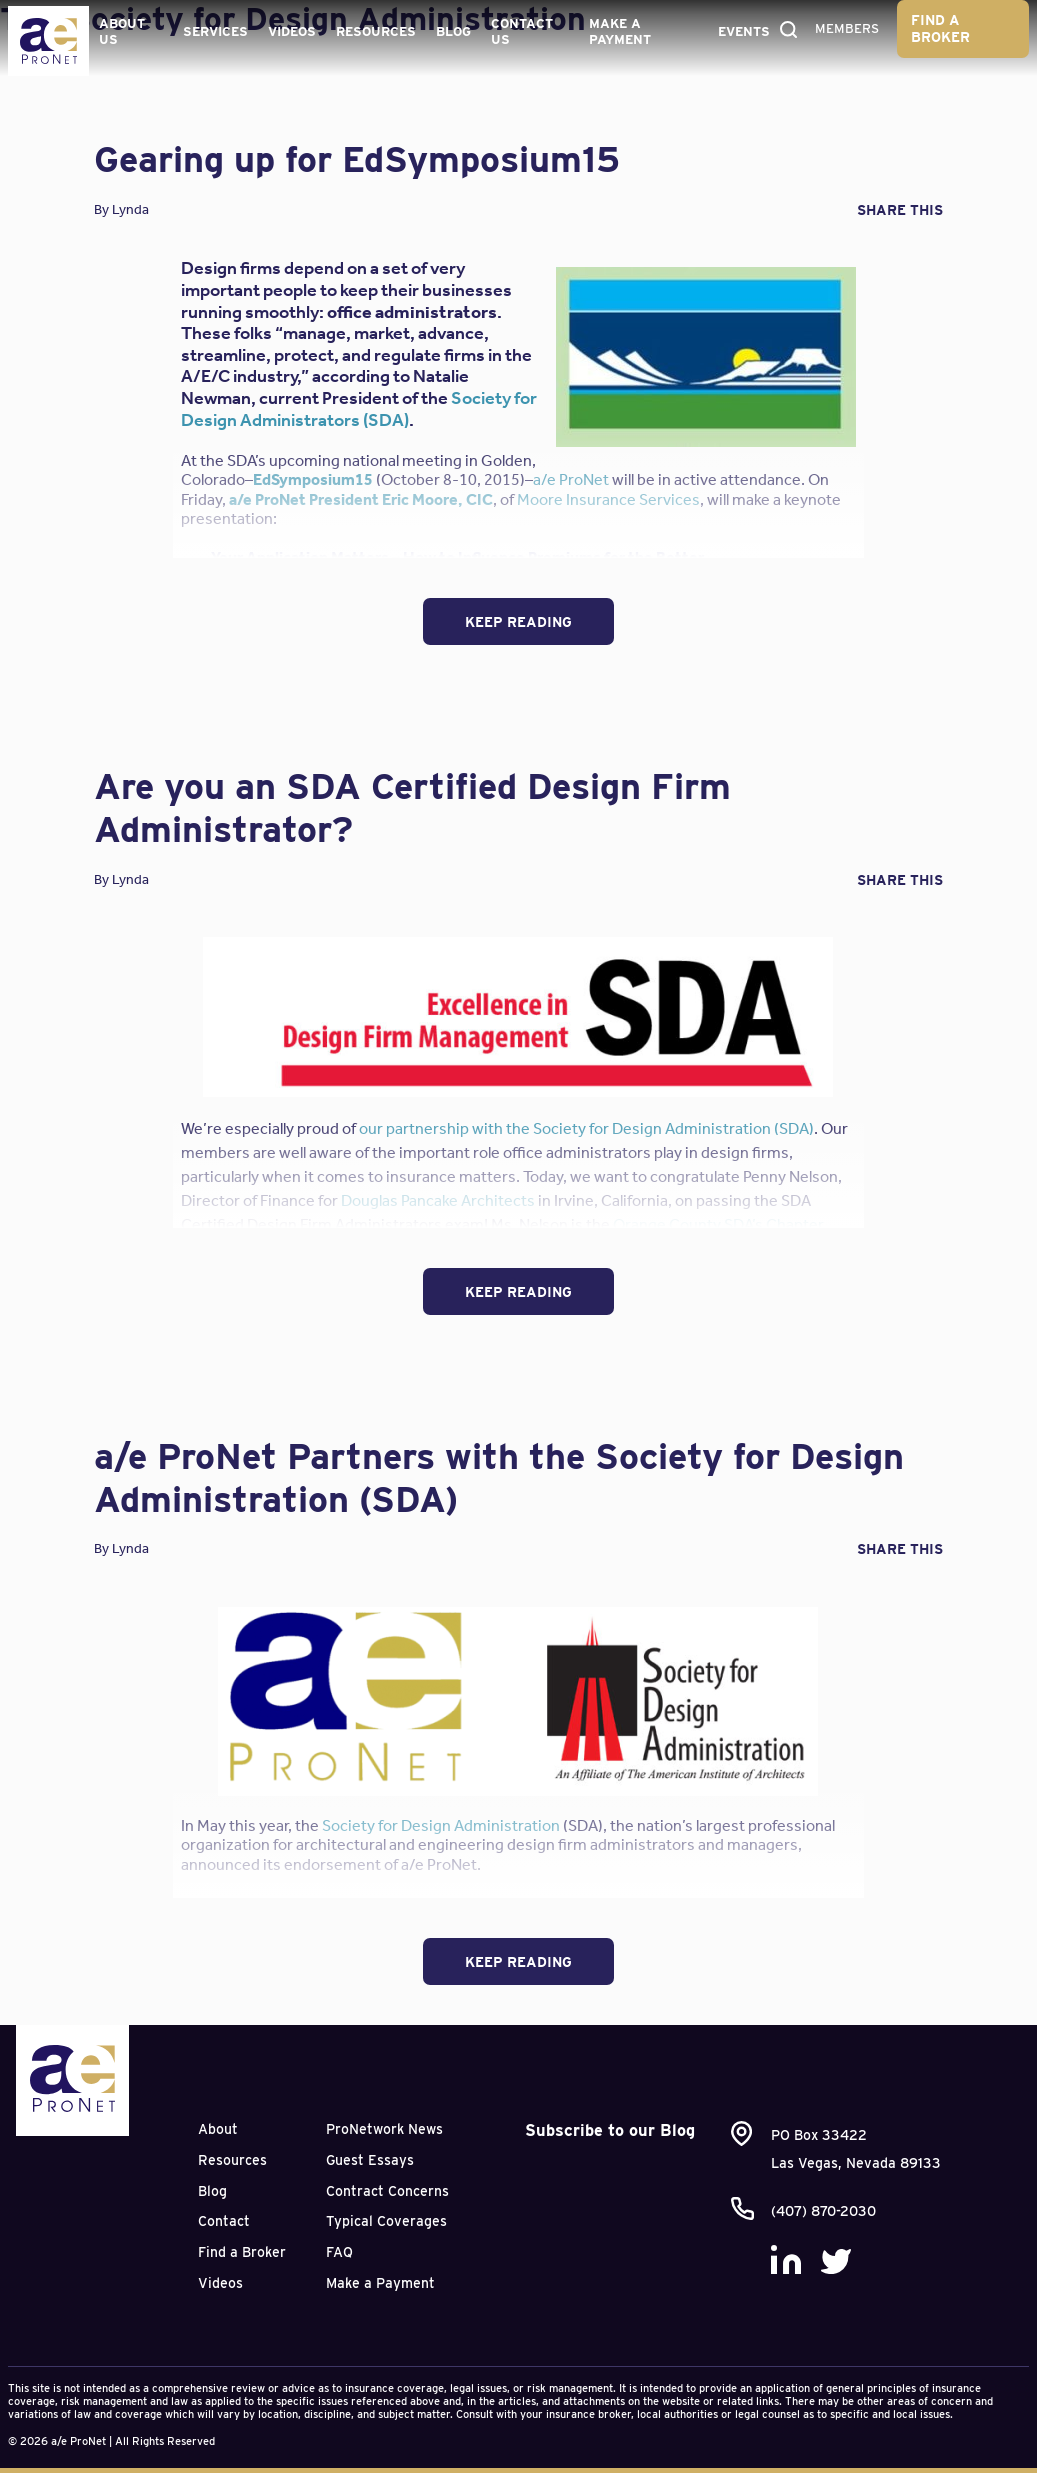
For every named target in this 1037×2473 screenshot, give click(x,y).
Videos (292, 31)
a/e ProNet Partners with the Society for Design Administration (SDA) (499, 1477)
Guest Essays (370, 2160)
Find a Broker (940, 28)
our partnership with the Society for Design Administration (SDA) (586, 1128)
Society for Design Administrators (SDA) (359, 409)
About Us (122, 31)
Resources (376, 31)
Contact (224, 2221)
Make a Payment (620, 31)
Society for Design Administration (441, 1825)
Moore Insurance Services (608, 499)
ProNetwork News (384, 2129)
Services (215, 31)
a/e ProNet (571, 479)
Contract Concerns (387, 2191)
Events (744, 31)
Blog (453, 31)
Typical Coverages (386, 2221)
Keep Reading (518, 622)
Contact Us (522, 31)
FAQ (339, 2252)
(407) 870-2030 (823, 2211)
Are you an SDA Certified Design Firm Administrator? (412, 807)
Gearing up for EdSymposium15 (357, 159)
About (218, 2129)
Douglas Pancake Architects (438, 1200)
